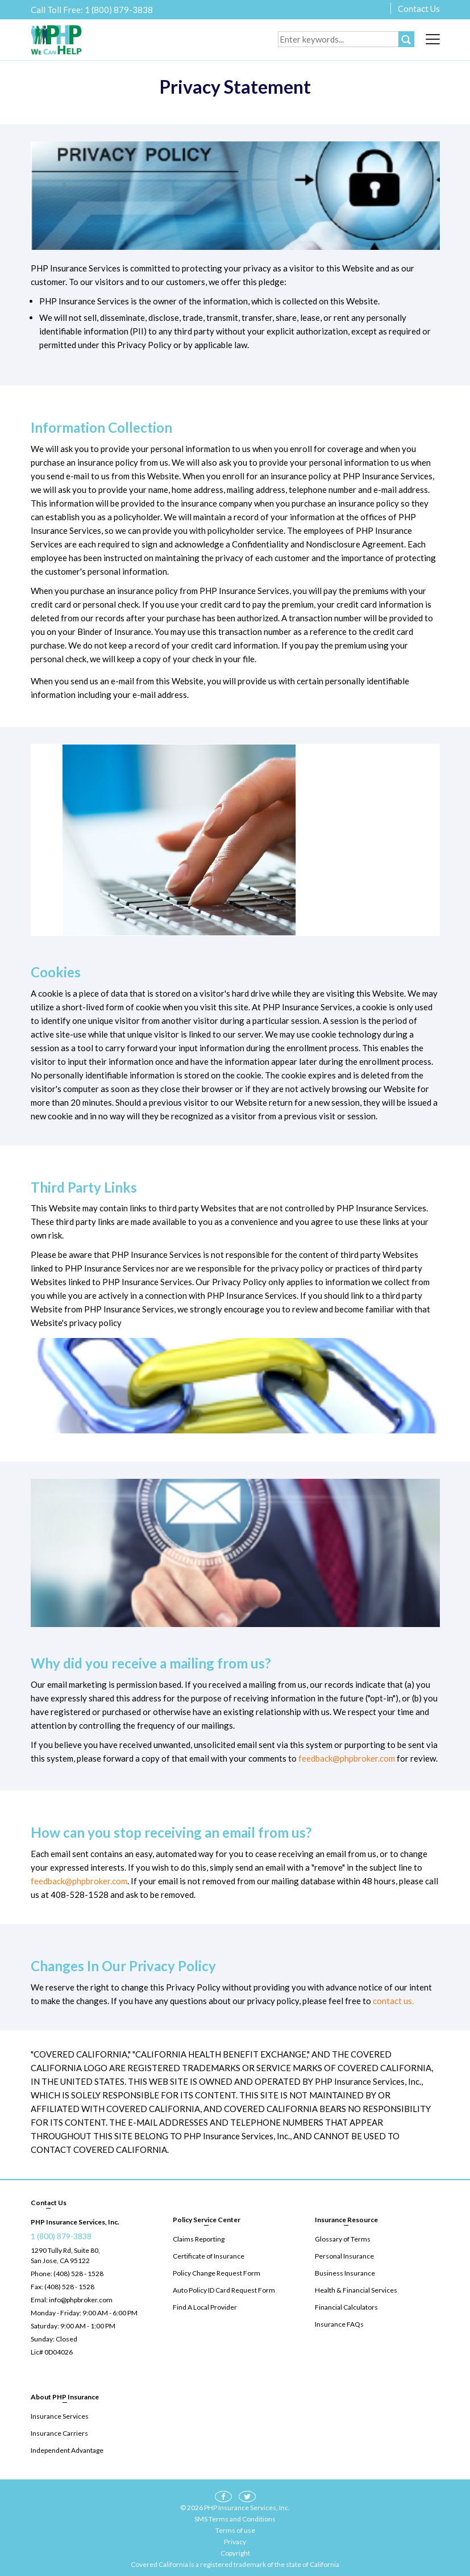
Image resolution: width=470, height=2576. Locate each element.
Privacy (235, 2541)
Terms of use (235, 2530)
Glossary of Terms (343, 2239)
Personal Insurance (344, 2256)
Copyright (235, 2553)
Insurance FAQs (339, 2324)
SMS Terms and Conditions (235, 2519)
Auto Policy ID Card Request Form (224, 2290)
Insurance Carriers (59, 2433)
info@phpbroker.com (81, 2299)
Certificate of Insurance (208, 2256)
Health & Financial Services (356, 2290)
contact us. (393, 2001)
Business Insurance (345, 2273)
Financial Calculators (346, 2307)
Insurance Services (60, 2416)
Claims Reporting (198, 2239)
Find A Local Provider (205, 2307)
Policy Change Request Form (216, 2273)
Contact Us (419, 8)
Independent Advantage (67, 2450)
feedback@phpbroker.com (346, 1758)
